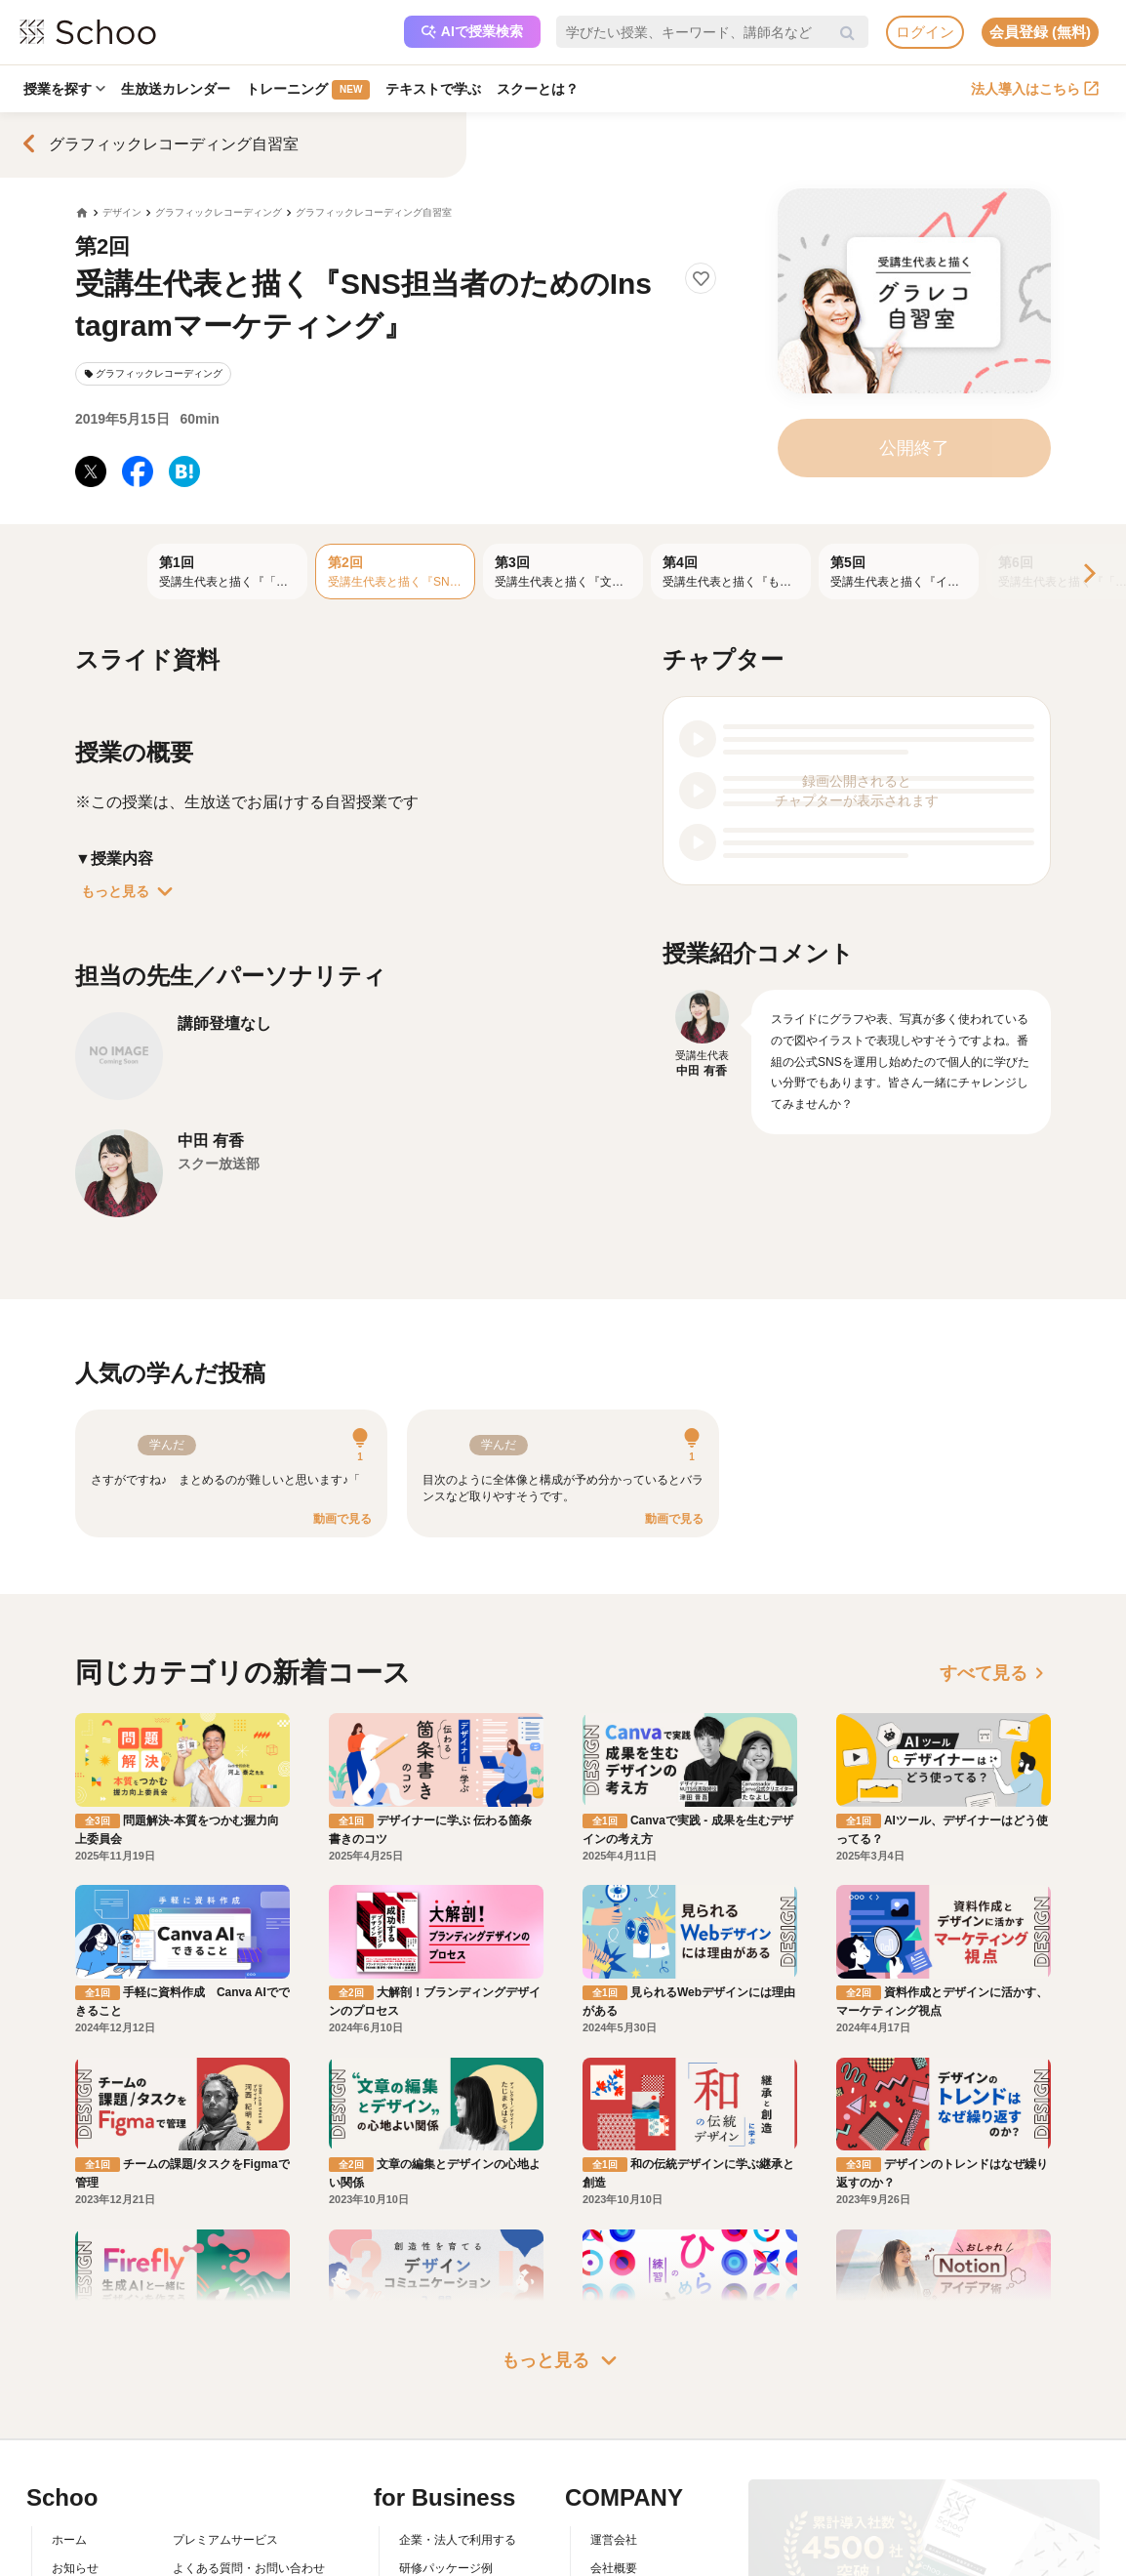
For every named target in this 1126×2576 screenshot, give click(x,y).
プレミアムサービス (225, 2540)
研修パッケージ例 (446, 2568)
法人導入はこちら (1035, 89)
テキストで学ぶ (433, 89)
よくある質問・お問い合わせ (249, 2568)
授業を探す (64, 89)
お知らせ (75, 2568)
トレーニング (308, 90)
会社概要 (613, 2568)
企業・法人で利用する (457, 2540)
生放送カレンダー (175, 89)
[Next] (1087, 574)
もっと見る (131, 891)
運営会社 (613, 2540)
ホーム (69, 2540)
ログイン (925, 31)
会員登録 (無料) (1040, 31)
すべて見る (995, 1673)
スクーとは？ (538, 89)
